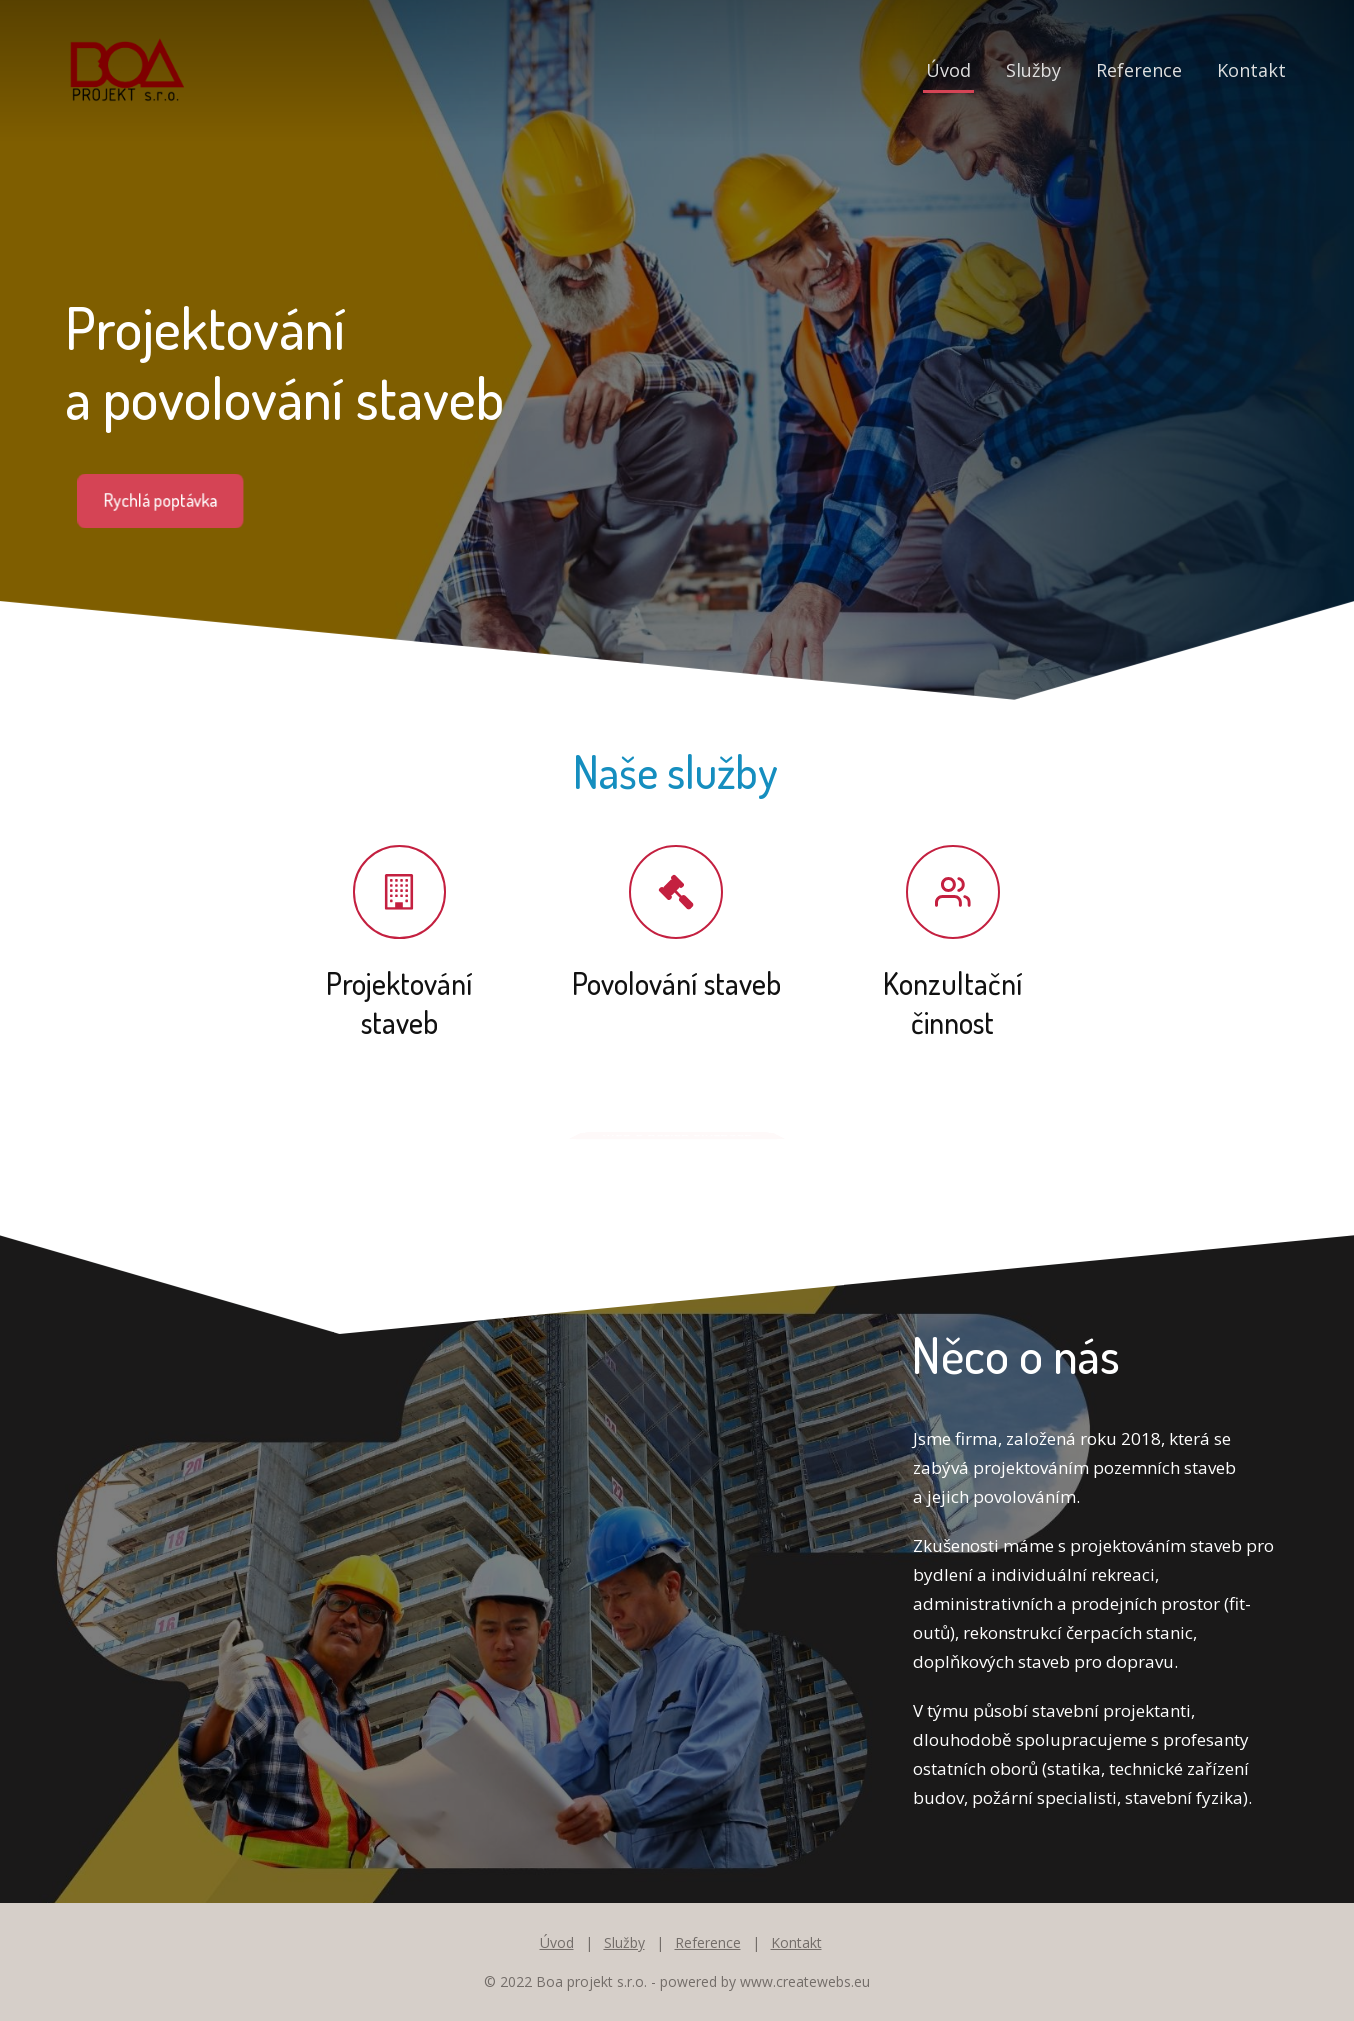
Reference (1139, 70)
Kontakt (1251, 70)
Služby (1033, 70)
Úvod (948, 70)
